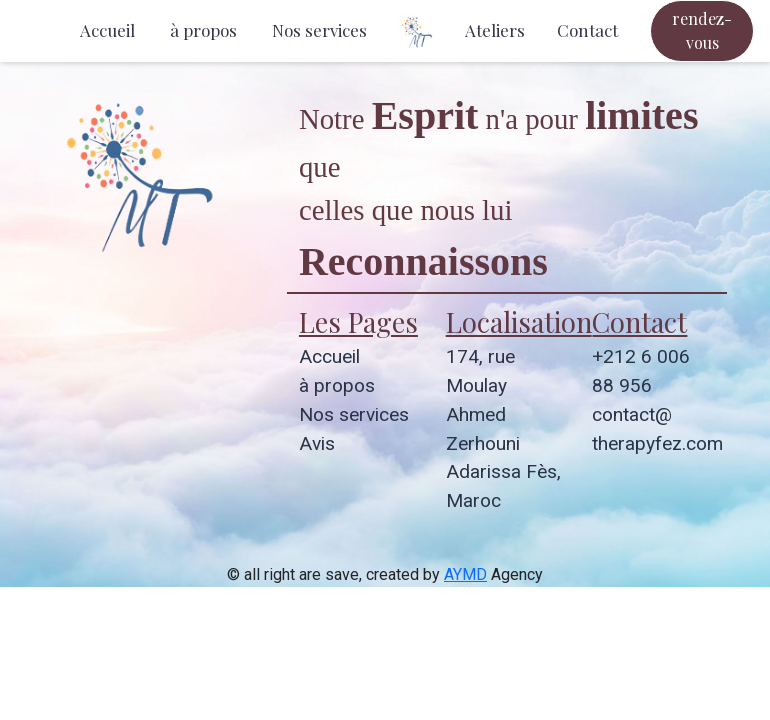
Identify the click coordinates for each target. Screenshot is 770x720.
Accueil (107, 30)
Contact (587, 30)
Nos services (319, 30)
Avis (317, 443)
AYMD (465, 574)
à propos (203, 30)
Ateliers (495, 30)
